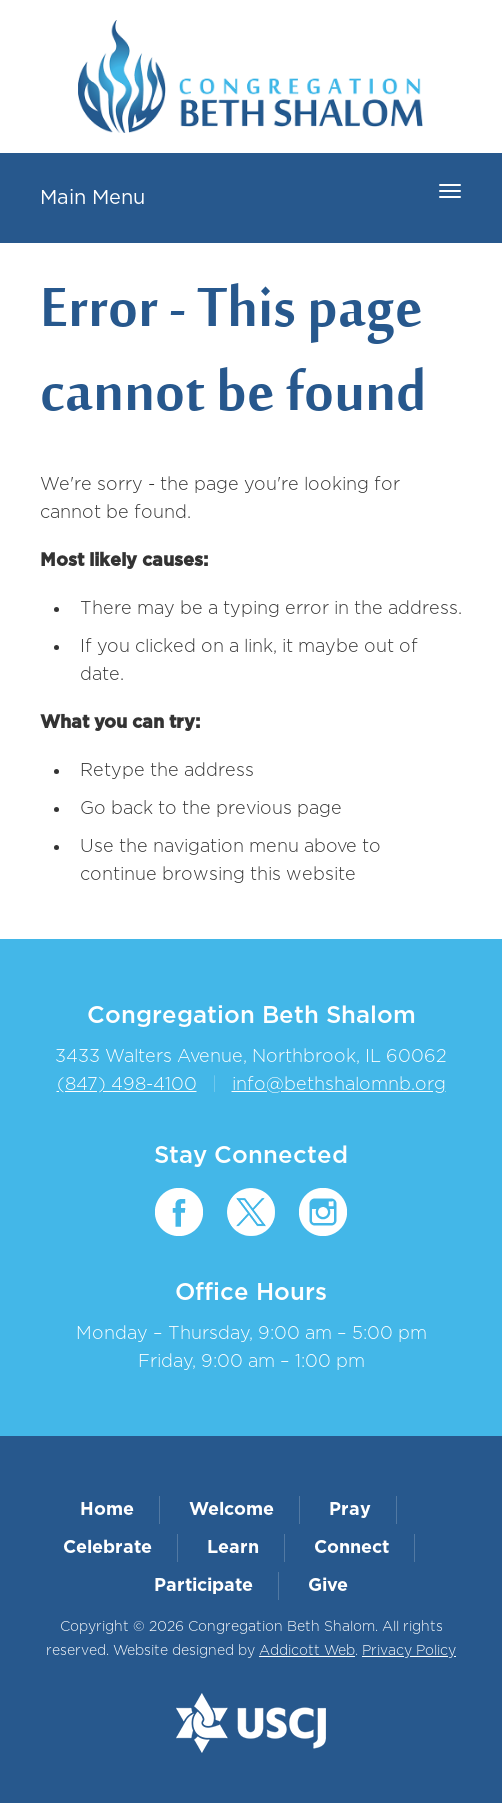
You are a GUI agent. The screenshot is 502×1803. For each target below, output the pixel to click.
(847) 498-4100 (127, 1085)
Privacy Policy (409, 1651)
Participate (203, 1586)
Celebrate (107, 1548)
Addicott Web (307, 1651)
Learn (233, 1548)
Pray (350, 1510)
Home (107, 1510)
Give (328, 1586)
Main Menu (92, 198)
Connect (351, 1548)
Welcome (231, 1510)
